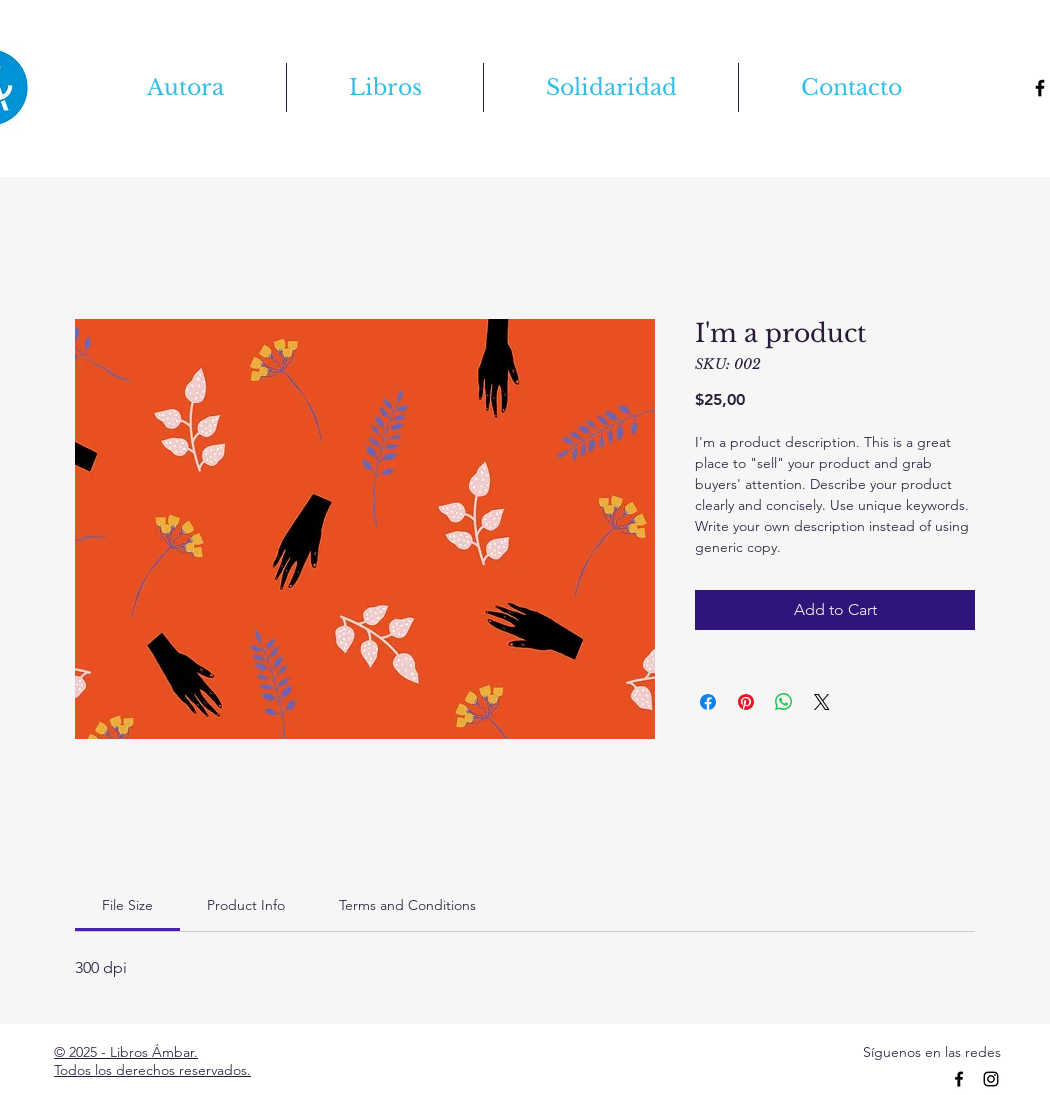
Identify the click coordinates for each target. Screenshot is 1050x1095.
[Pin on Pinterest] (746, 702)
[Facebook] (959, 1079)
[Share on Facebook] (708, 702)
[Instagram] (991, 1079)
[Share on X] (822, 702)
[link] (127, 905)
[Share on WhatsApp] (784, 702)
